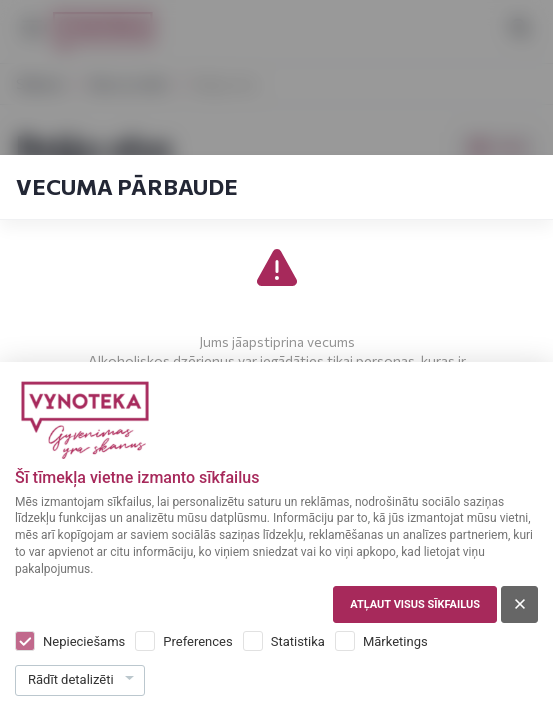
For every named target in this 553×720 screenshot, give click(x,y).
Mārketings (395, 641)
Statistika (298, 641)
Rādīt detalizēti (71, 679)
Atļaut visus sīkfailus (415, 604)
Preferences (197, 641)
